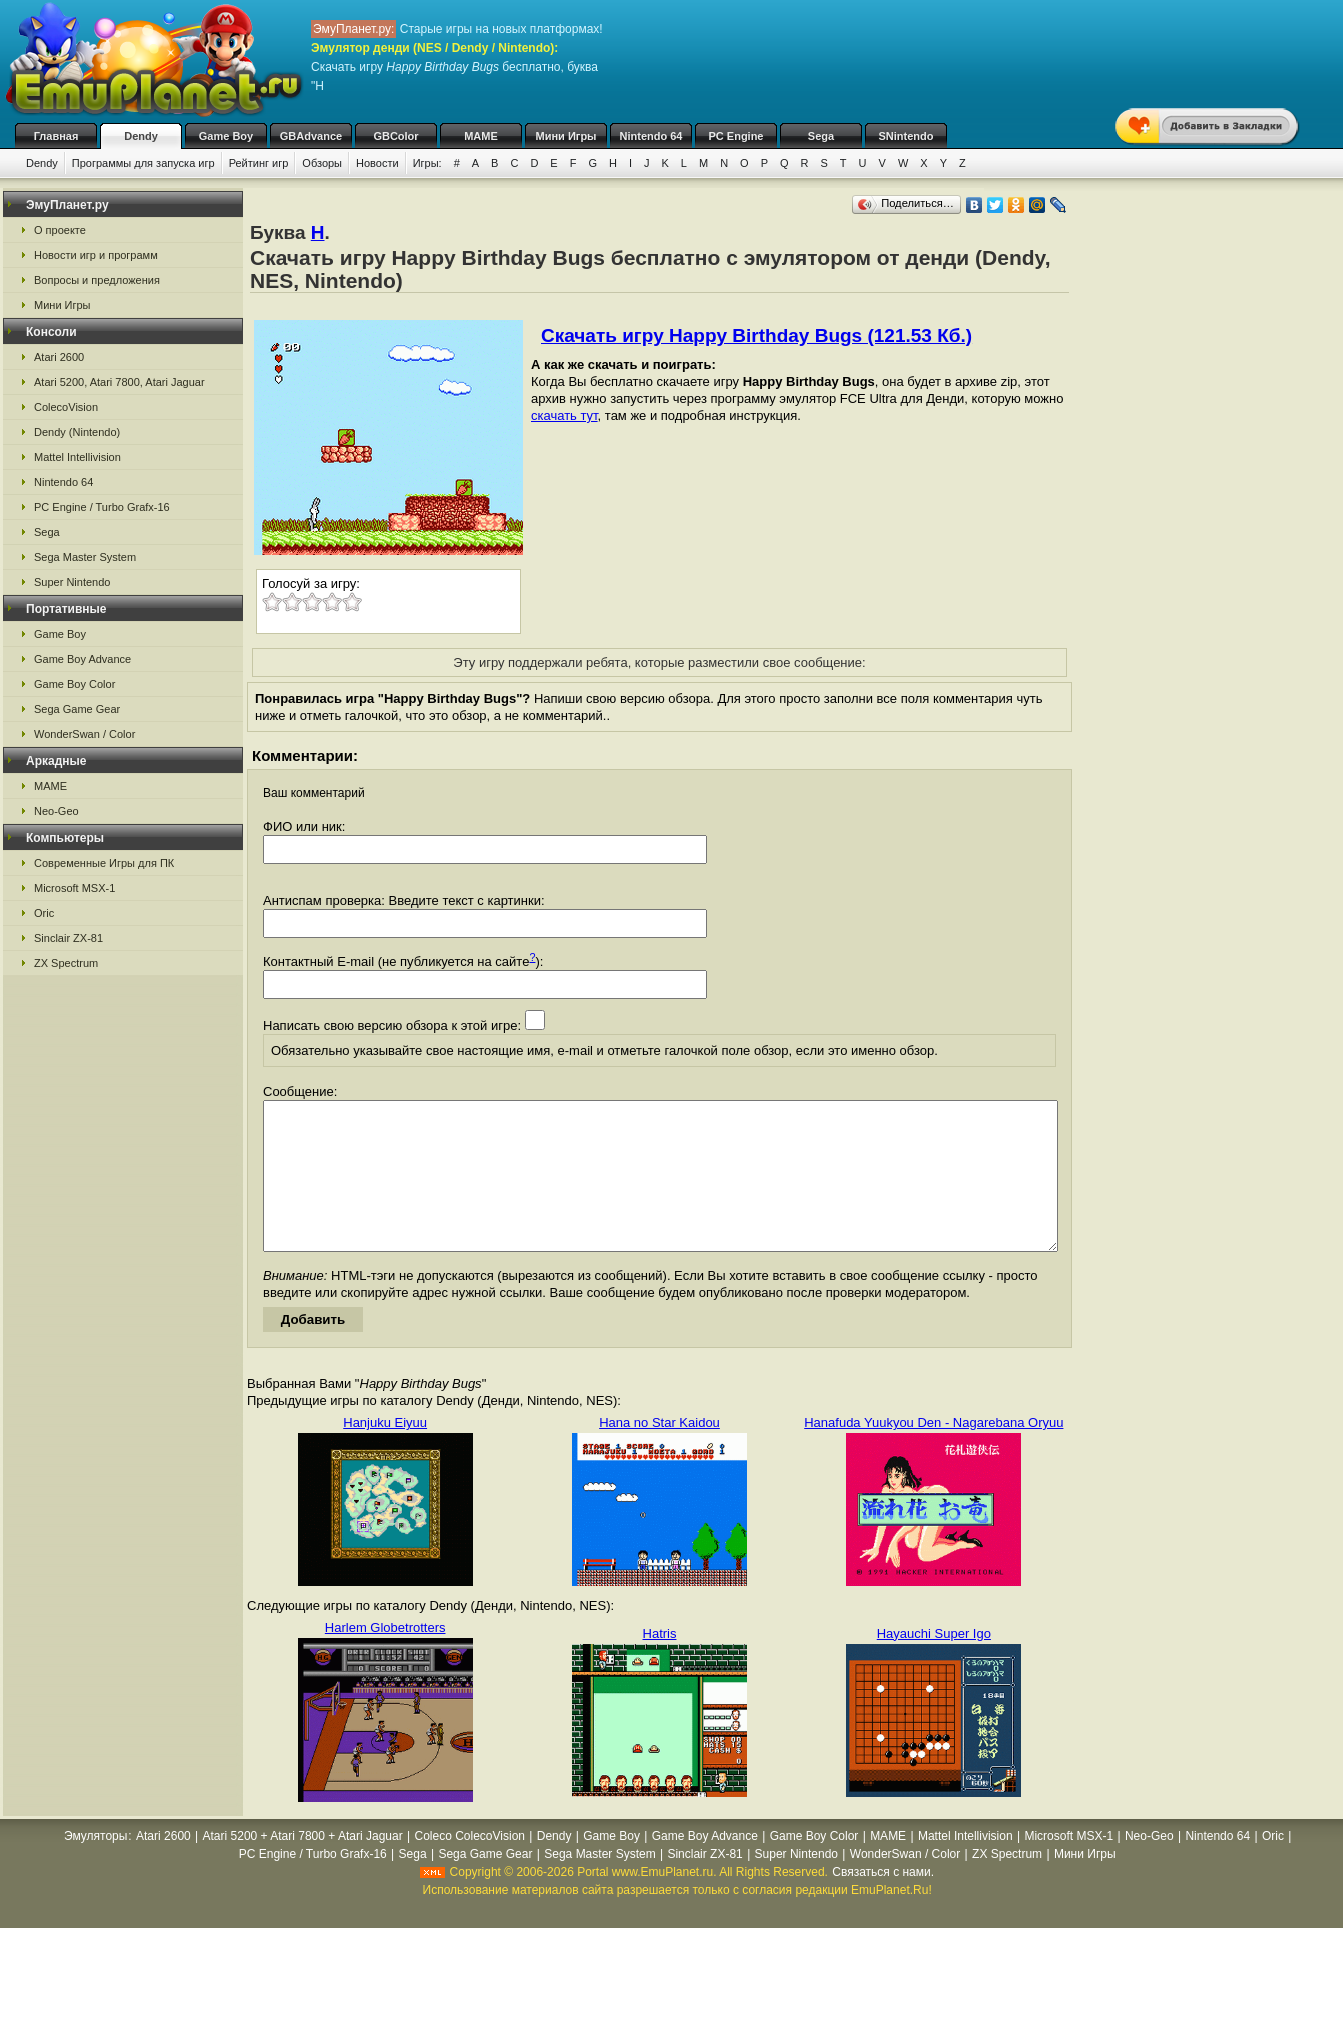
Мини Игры (566, 136)
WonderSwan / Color (84, 734)
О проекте (60, 230)
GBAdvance (311, 136)
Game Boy (226, 136)
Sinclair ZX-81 (68, 938)
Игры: (427, 163)
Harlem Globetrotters (385, 1657)
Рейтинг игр (259, 163)
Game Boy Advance (82, 659)
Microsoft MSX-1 (74, 888)
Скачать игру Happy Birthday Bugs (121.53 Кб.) (756, 335)
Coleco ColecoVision (469, 1866)
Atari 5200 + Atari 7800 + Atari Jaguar (303, 1866)
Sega (821, 136)
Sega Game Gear (77, 709)
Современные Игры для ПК (104, 863)
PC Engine (735, 136)
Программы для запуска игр (143, 163)
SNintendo (906, 136)
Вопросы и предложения (97, 280)
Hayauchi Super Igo (934, 1663)
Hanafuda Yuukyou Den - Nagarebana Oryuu (933, 1452)
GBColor (395, 136)
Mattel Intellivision (77, 457)
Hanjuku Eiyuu (385, 1452)
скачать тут (564, 415)
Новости (377, 163)
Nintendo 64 (651, 136)
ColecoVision (66, 407)
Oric (44, 913)
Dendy (141, 136)
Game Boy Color (74, 684)
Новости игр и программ (96, 255)
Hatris (660, 1663)
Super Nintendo (72, 582)
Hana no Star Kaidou (659, 1452)
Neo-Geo (56, 811)
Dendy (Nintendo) (77, 432)
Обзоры (322, 163)
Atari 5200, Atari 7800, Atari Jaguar (119, 382)
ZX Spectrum (66, 963)
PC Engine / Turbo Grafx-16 (102, 507)
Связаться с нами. (883, 1902)
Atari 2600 (59, 357)
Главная (56, 136)
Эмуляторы (95, 1866)
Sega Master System (85, 557)
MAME (481, 136)
